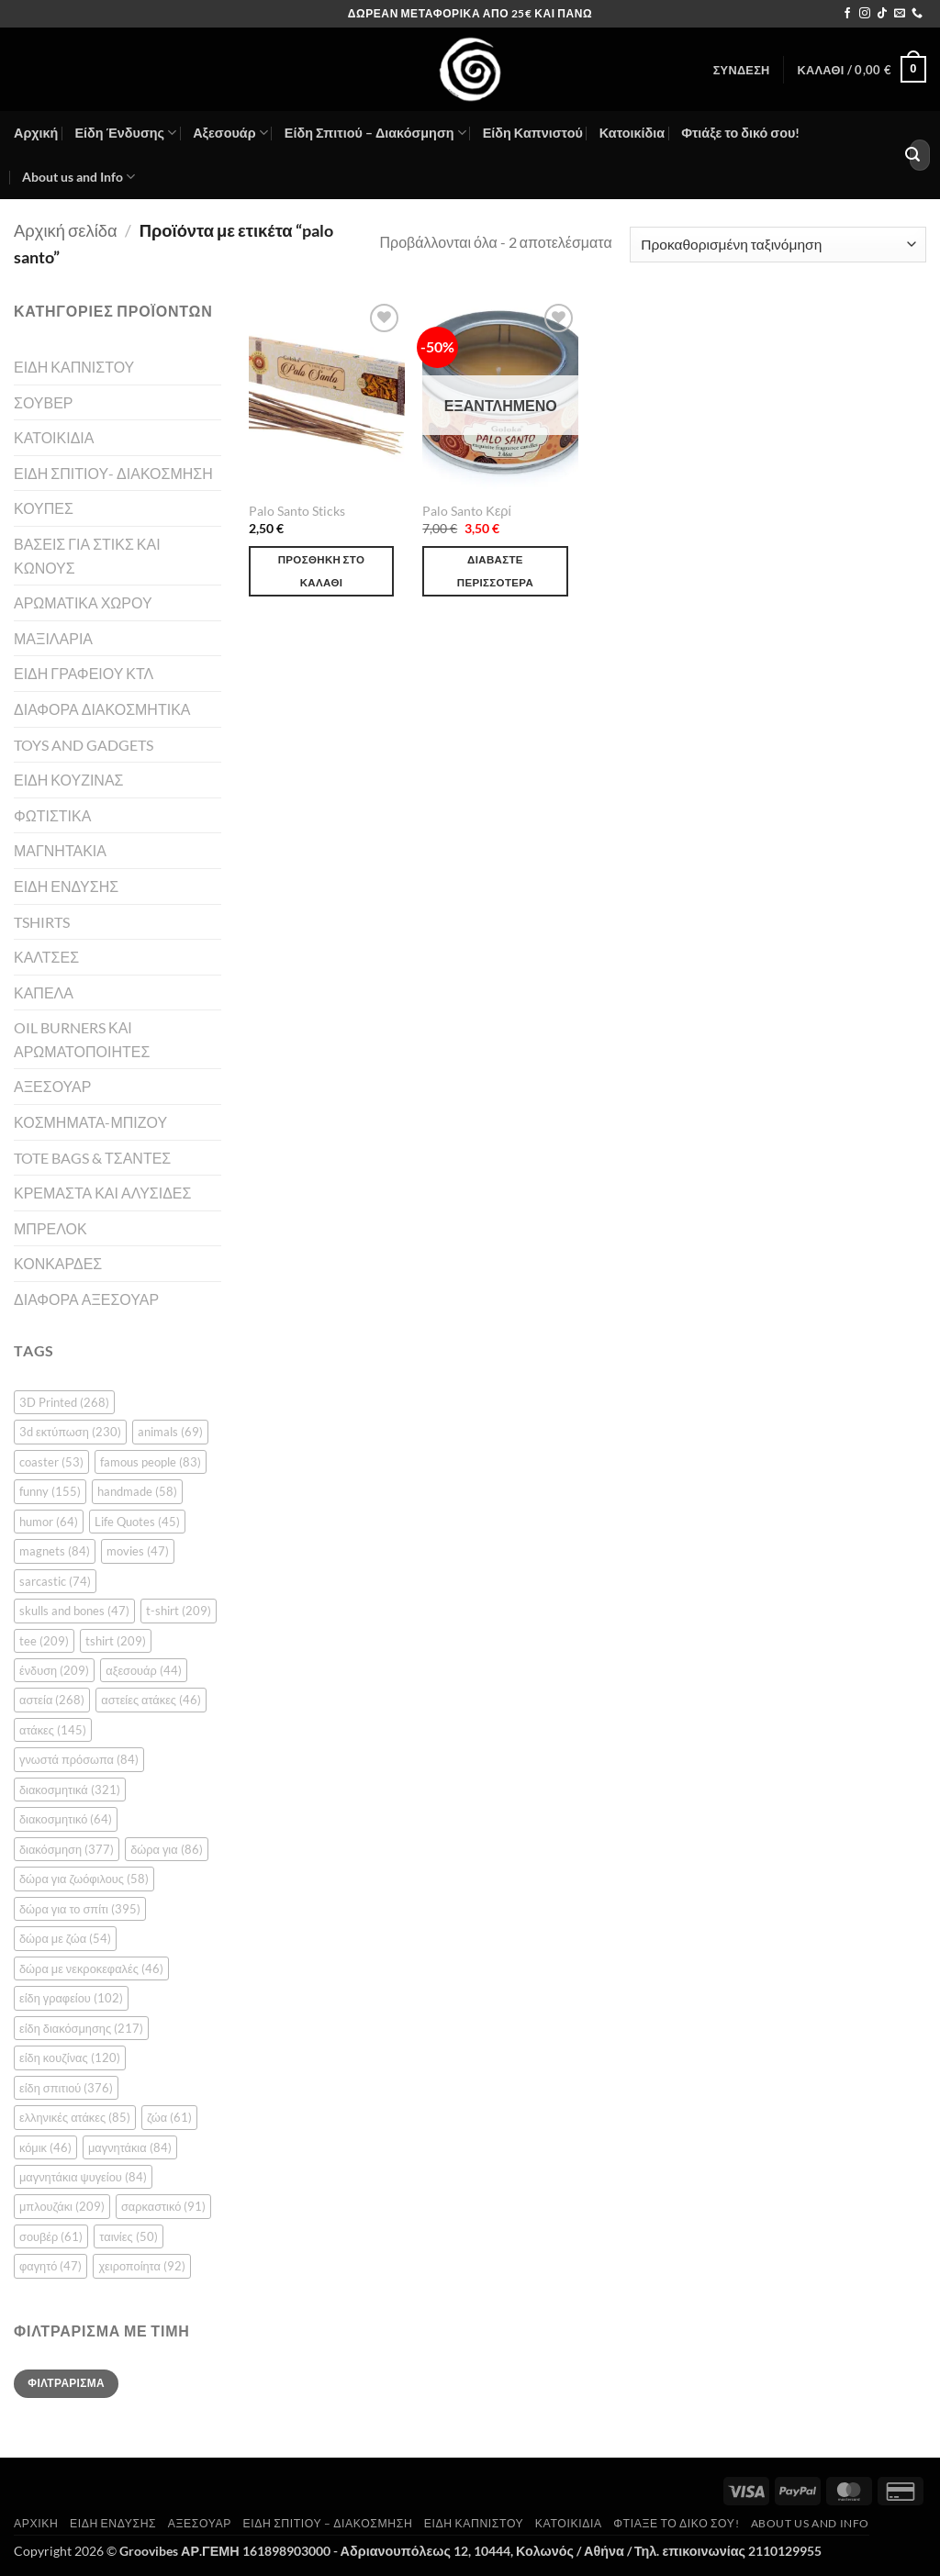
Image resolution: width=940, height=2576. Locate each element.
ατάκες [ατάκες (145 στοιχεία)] (52, 1730)
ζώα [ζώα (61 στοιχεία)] (169, 2117)
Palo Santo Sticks (297, 511)
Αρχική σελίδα (66, 230)
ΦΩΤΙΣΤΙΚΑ (52, 815)
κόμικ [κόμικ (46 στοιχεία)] (45, 2147)
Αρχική (36, 132)
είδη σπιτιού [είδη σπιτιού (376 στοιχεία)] (66, 2087)
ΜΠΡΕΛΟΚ (50, 1228)
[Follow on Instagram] (864, 13)
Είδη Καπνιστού (533, 132)
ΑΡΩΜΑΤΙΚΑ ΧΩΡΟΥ (83, 602)
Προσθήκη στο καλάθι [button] (321, 570)
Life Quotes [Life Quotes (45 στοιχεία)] (137, 1521)
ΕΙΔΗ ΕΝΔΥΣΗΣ (66, 886)
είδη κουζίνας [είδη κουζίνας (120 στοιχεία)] (69, 2057)
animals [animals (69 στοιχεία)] (170, 1431)
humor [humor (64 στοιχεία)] (48, 1521)
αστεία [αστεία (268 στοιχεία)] (51, 1699)
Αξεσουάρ (230, 132)
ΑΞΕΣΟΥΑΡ (52, 1086)
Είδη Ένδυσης (125, 132)
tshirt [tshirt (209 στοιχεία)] (115, 1641)
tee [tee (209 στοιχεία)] (44, 1641)
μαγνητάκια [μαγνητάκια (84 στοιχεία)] (130, 2147)
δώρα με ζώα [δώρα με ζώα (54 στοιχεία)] (65, 1938)
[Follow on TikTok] (882, 13)
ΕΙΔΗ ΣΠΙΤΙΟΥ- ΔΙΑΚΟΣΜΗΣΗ (113, 473)
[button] (741, 69)
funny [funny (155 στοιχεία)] (50, 1491)
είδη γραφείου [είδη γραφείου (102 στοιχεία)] (71, 1998)
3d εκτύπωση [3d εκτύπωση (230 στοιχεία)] (70, 1431)
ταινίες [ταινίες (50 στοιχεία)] (128, 2236)
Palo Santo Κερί (466, 511)
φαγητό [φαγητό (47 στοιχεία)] (50, 2265)
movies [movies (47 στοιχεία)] (137, 1551)
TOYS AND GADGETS (83, 744)
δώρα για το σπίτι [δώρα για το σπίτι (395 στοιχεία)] (79, 1908)
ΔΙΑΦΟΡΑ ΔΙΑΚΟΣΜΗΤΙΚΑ (102, 709)
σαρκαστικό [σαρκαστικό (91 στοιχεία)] (163, 2206)
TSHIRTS (42, 922)
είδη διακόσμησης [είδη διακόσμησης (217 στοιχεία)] (81, 2028)
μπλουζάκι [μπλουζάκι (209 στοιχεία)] (62, 2206)
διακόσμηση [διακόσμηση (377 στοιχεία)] (66, 1849)
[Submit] (912, 155)
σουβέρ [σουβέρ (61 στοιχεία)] (51, 2236)
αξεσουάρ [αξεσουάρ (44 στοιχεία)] (144, 1670)
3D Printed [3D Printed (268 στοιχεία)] (64, 1402)
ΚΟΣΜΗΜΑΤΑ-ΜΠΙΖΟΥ (90, 1122)
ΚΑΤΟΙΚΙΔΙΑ (54, 437)
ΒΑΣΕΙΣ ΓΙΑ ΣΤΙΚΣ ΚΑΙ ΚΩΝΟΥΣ (87, 555)
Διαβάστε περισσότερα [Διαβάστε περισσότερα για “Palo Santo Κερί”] (495, 570)
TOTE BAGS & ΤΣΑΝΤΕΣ (92, 1157)
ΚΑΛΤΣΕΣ (46, 956)
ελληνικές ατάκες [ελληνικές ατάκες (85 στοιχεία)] (74, 2117)
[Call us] (917, 13)
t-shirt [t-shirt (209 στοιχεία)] (178, 1610)
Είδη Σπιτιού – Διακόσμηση (375, 132)
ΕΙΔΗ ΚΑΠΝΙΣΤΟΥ (74, 366)
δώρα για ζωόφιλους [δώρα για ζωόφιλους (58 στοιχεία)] (84, 1878)
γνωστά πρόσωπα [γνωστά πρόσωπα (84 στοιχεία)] (79, 1759)
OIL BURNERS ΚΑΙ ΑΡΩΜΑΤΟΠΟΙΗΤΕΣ (82, 1039)
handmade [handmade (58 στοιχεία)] (137, 1491)
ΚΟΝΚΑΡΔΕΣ (58, 1263)
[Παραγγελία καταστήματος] (778, 244)
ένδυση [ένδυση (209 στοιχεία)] (54, 1670)
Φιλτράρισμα (66, 2383)
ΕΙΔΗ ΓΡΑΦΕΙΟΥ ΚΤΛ (83, 673)
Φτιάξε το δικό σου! (740, 132)
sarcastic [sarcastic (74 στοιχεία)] (55, 1581)
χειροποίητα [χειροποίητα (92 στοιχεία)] (141, 2265)
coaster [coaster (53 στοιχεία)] (51, 1462)
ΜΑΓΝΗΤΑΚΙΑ (60, 850)
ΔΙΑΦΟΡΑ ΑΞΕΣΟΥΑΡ (86, 1299)
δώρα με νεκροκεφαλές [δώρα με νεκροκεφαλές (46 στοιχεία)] (91, 1968)
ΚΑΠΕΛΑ (43, 992)
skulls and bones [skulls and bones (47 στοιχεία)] (74, 1610)
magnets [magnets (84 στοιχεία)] (54, 1551)
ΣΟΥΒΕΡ (43, 402)
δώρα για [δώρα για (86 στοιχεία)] (166, 1849)
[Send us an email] (899, 13)
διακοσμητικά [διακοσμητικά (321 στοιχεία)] (69, 1789)
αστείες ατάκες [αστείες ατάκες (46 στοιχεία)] (151, 1699)
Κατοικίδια (632, 132)
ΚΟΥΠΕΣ (43, 508)
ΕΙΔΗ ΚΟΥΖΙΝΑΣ (68, 779)
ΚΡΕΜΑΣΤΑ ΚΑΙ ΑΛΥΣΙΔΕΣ (102, 1192)
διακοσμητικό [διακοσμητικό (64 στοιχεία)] (65, 1819)
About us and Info (78, 176)
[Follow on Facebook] (847, 13)
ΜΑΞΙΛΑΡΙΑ (53, 638)
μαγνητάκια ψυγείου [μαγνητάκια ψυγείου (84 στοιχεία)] (83, 2176)
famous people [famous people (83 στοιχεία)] (150, 1462)
